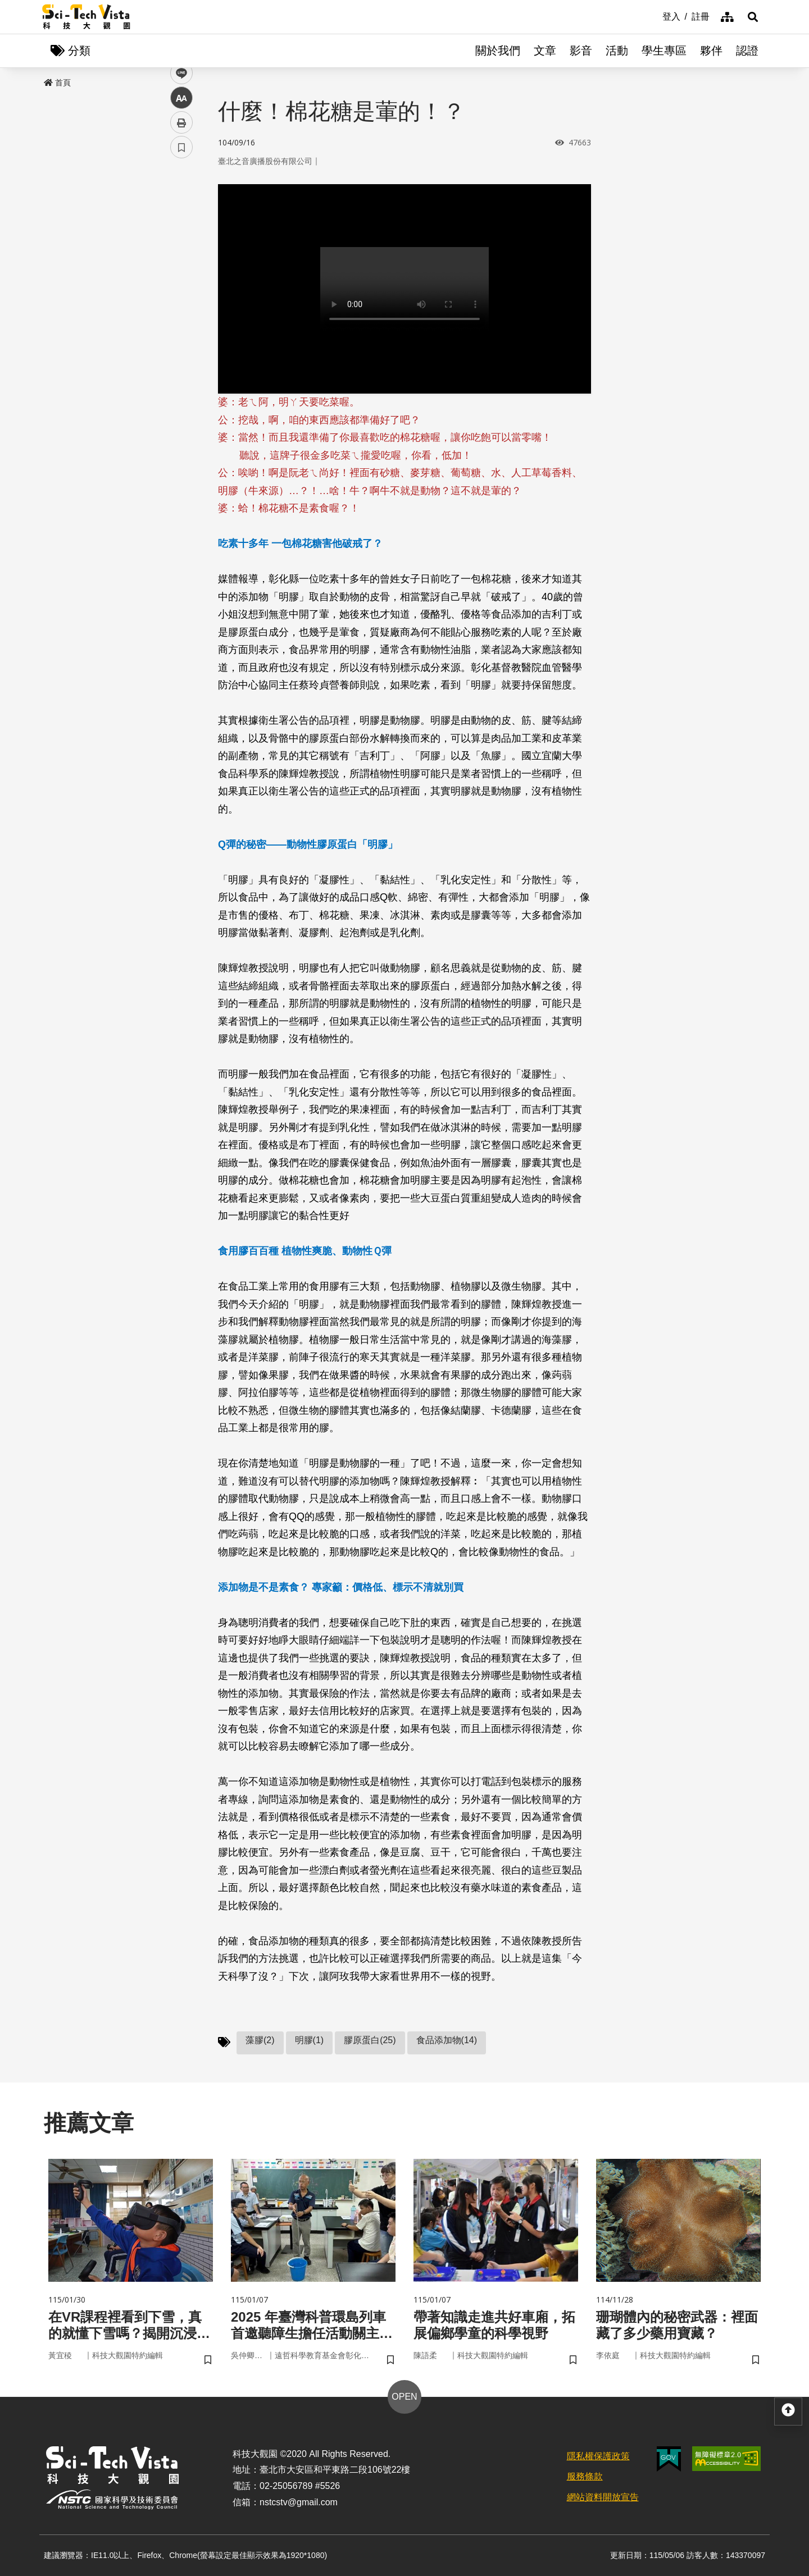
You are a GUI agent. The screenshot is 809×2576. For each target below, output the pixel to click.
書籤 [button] (181, 338)
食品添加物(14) (446, 2040)
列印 (181, 313)
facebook (182, 215)
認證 (747, 50)
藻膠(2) (260, 2040)
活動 (617, 50)
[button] (753, 17)
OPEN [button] (404, 2396)
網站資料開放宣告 (603, 2497)
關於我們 (497, 50)
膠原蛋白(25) (370, 2040)
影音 (581, 50)
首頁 (57, 82)
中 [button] (181, 289)
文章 (545, 50)
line (178, 264)
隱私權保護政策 (598, 2456)
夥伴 (711, 50)
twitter (182, 239)
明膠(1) (309, 2040)
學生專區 (664, 50)
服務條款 (585, 2476)
